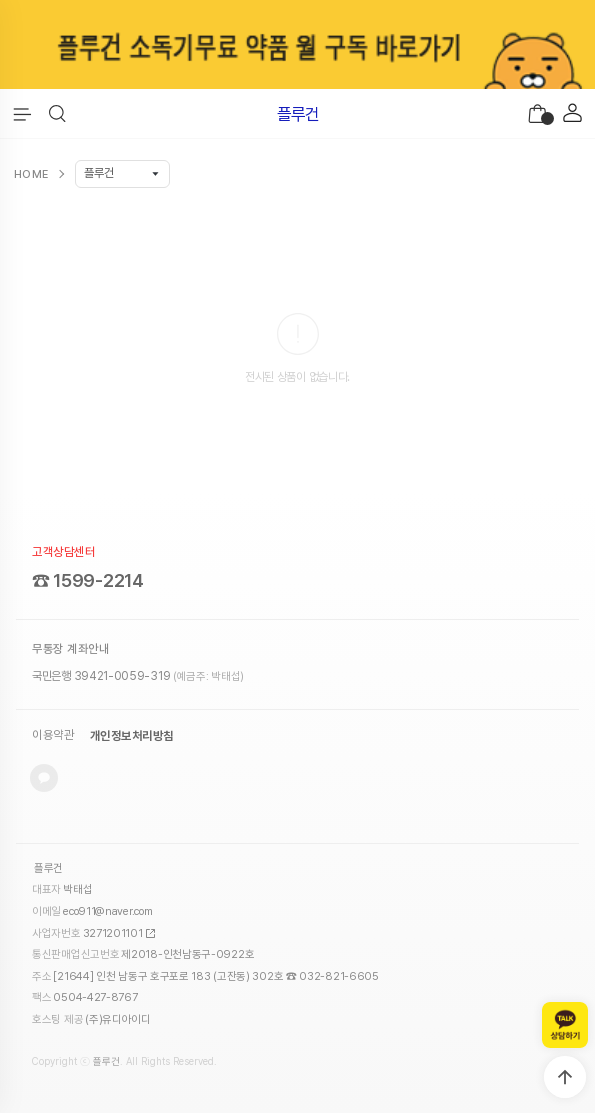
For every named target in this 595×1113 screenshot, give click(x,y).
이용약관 (53, 736)
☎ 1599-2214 (88, 580)
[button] (57, 114)
